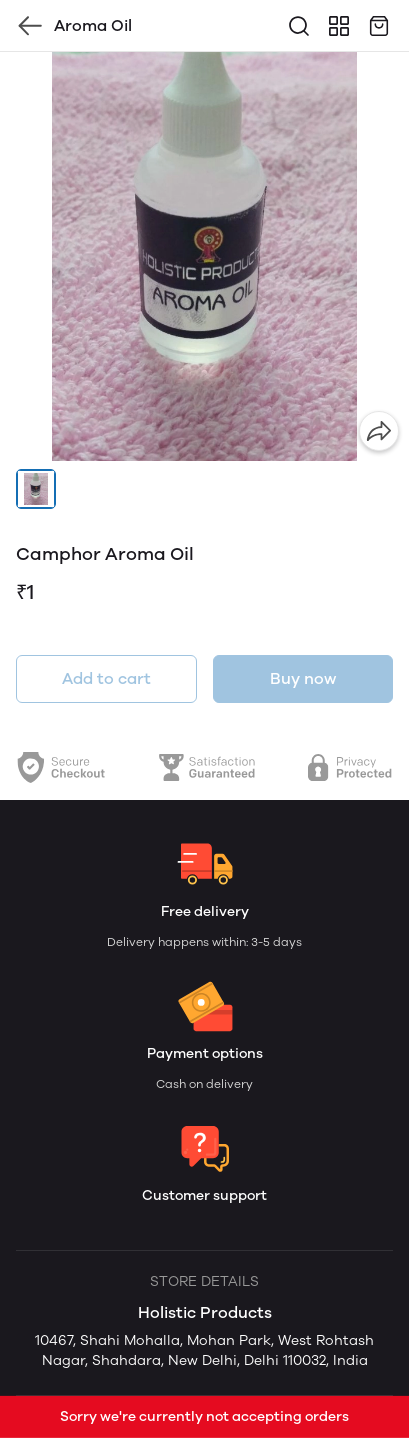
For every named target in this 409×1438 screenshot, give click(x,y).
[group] (204, 256)
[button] (36, 489)
